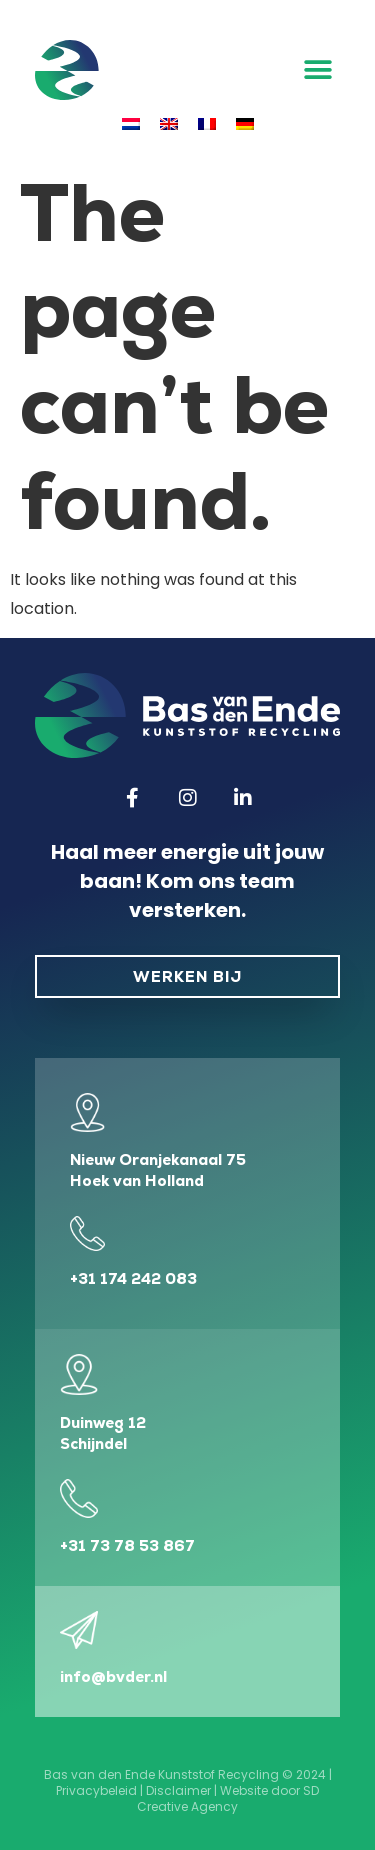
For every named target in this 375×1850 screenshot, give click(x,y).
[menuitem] (131, 123)
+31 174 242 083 (133, 1278)
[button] (317, 70)
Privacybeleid (96, 1790)
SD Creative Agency (228, 1798)
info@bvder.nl (113, 1676)
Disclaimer (178, 1790)
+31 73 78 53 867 (127, 1545)
